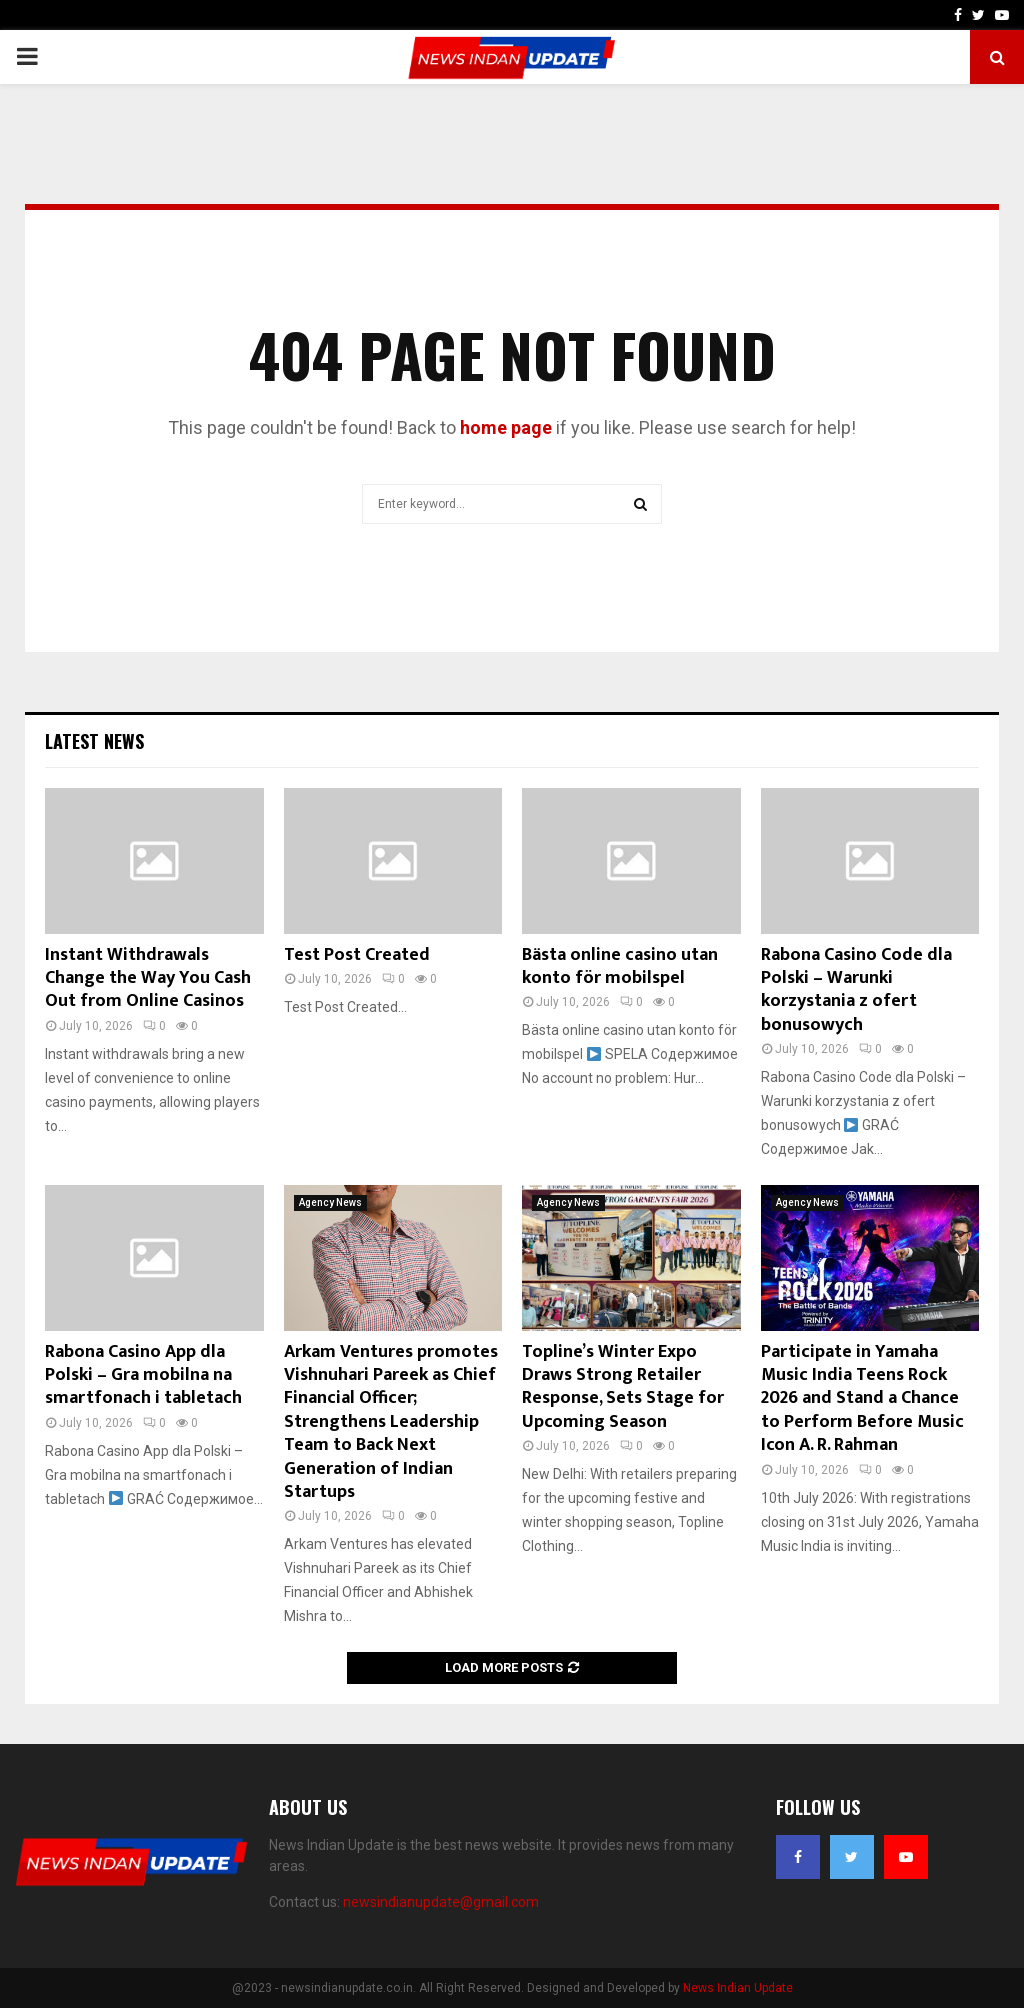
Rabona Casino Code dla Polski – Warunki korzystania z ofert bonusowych (856, 990)
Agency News (330, 1202)
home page (506, 427)
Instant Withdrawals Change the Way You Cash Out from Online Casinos (148, 978)
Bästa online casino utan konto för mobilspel (620, 966)
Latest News (94, 741)
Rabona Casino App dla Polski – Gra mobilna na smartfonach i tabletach (143, 1375)
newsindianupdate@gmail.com (441, 1902)
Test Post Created (357, 955)
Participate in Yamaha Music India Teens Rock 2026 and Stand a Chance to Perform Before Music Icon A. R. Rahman (862, 1399)
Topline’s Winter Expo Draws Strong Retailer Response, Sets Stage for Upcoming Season (623, 1387)
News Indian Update (738, 1988)
